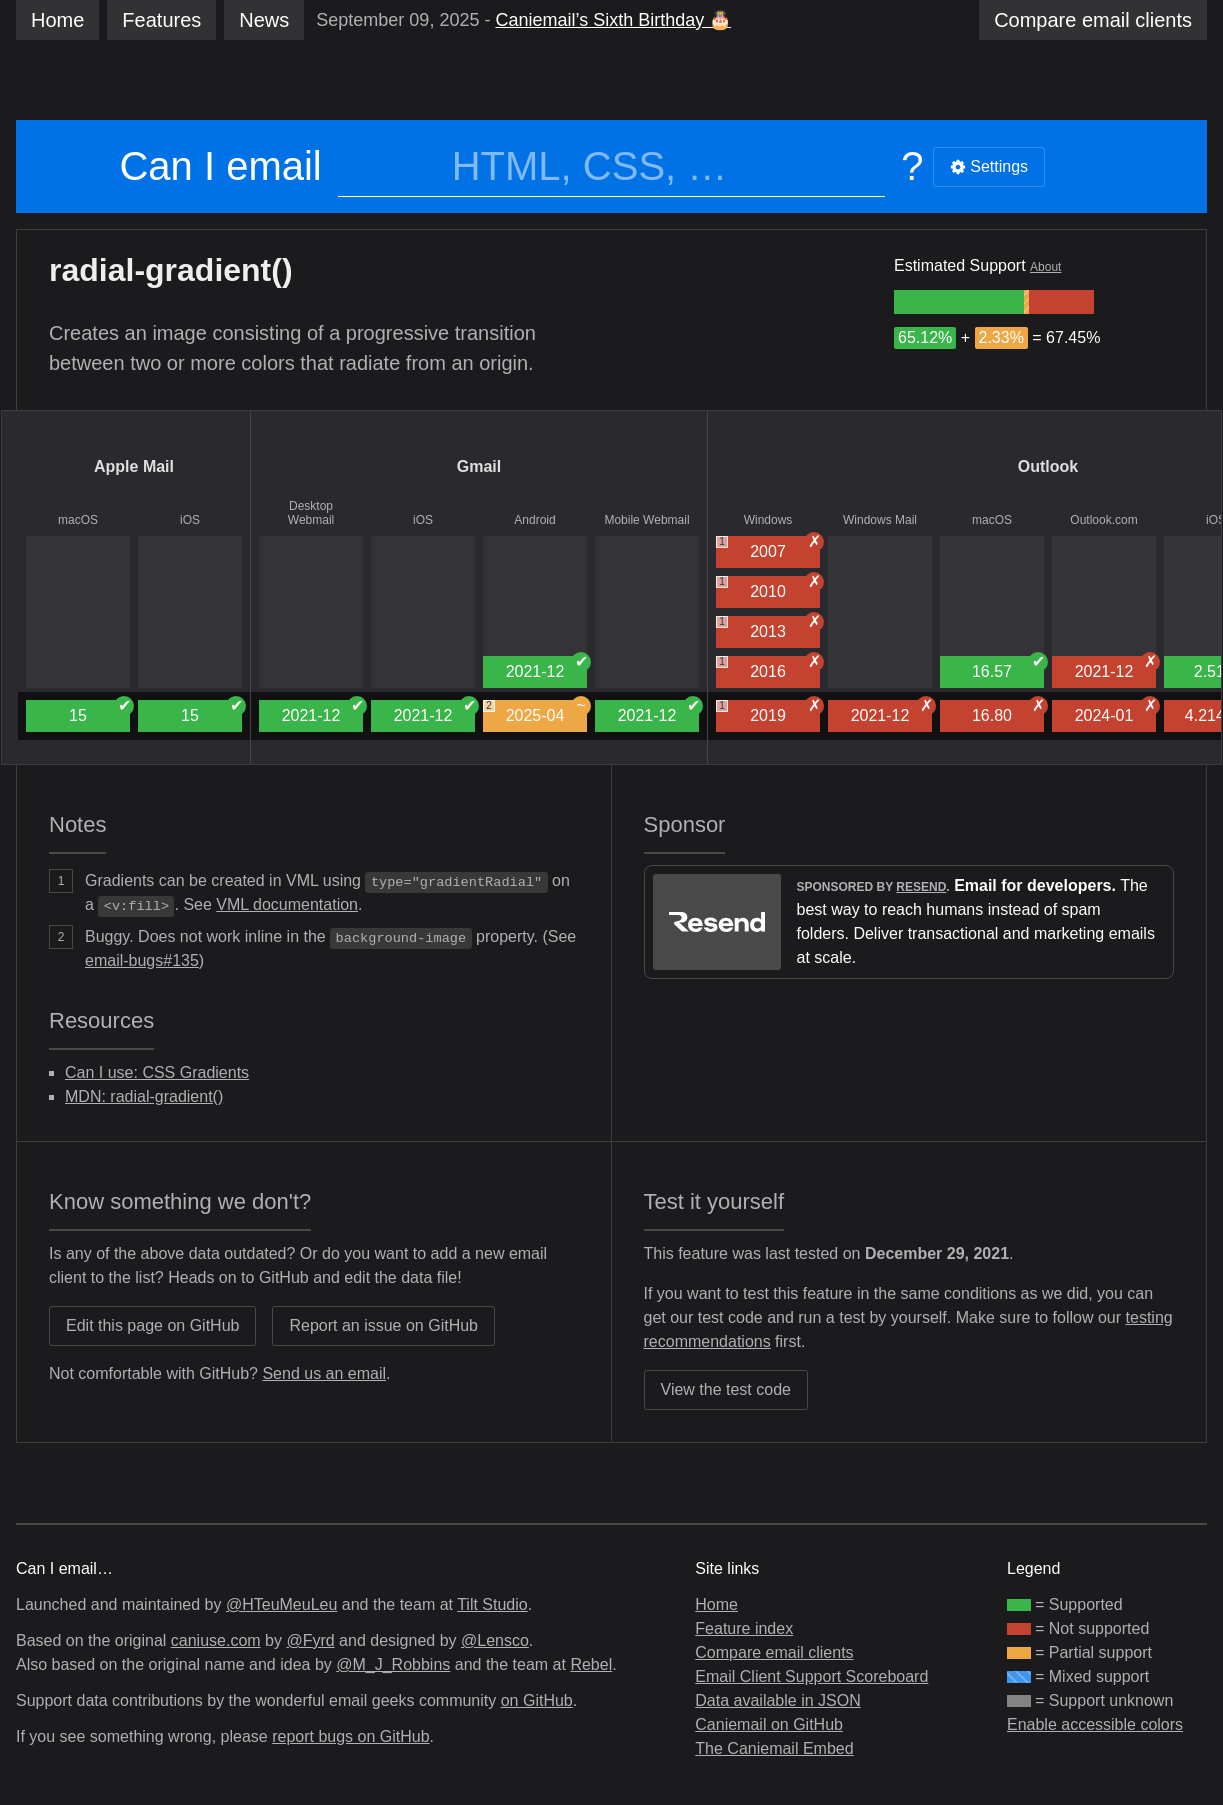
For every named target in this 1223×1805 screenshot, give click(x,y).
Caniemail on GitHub (769, 1724)
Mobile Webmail (646, 520)
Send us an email (324, 1373)
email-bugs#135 (142, 960)
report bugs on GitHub (350, 1736)
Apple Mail (134, 466)
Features (161, 20)
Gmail (479, 466)
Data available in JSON (777, 1700)
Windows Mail (880, 520)
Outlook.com (1103, 520)
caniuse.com (216, 1640)
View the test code (726, 1389)
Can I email (220, 166)
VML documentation (287, 904)
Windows (768, 520)
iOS (190, 520)
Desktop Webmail (311, 513)
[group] (959, 302)
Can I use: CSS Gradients (157, 1072)
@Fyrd (310, 1640)
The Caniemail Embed (774, 1748)
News (264, 20)
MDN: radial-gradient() (144, 1096)
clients (1093, 20)
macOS (78, 520)
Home (57, 20)
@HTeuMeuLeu (281, 1604)
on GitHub (537, 1700)
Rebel (591, 1664)
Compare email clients (774, 1652)
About (1045, 267)
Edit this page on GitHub (152, 1325)
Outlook (1048, 466)
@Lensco (495, 1640)
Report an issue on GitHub (383, 1325)
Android (534, 520)
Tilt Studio (492, 1604)
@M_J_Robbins (393, 1664)
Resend (921, 887)
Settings (989, 166)
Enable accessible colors (1095, 1724)
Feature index (744, 1628)
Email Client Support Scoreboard (811, 1676)
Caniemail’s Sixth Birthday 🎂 (613, 20)
